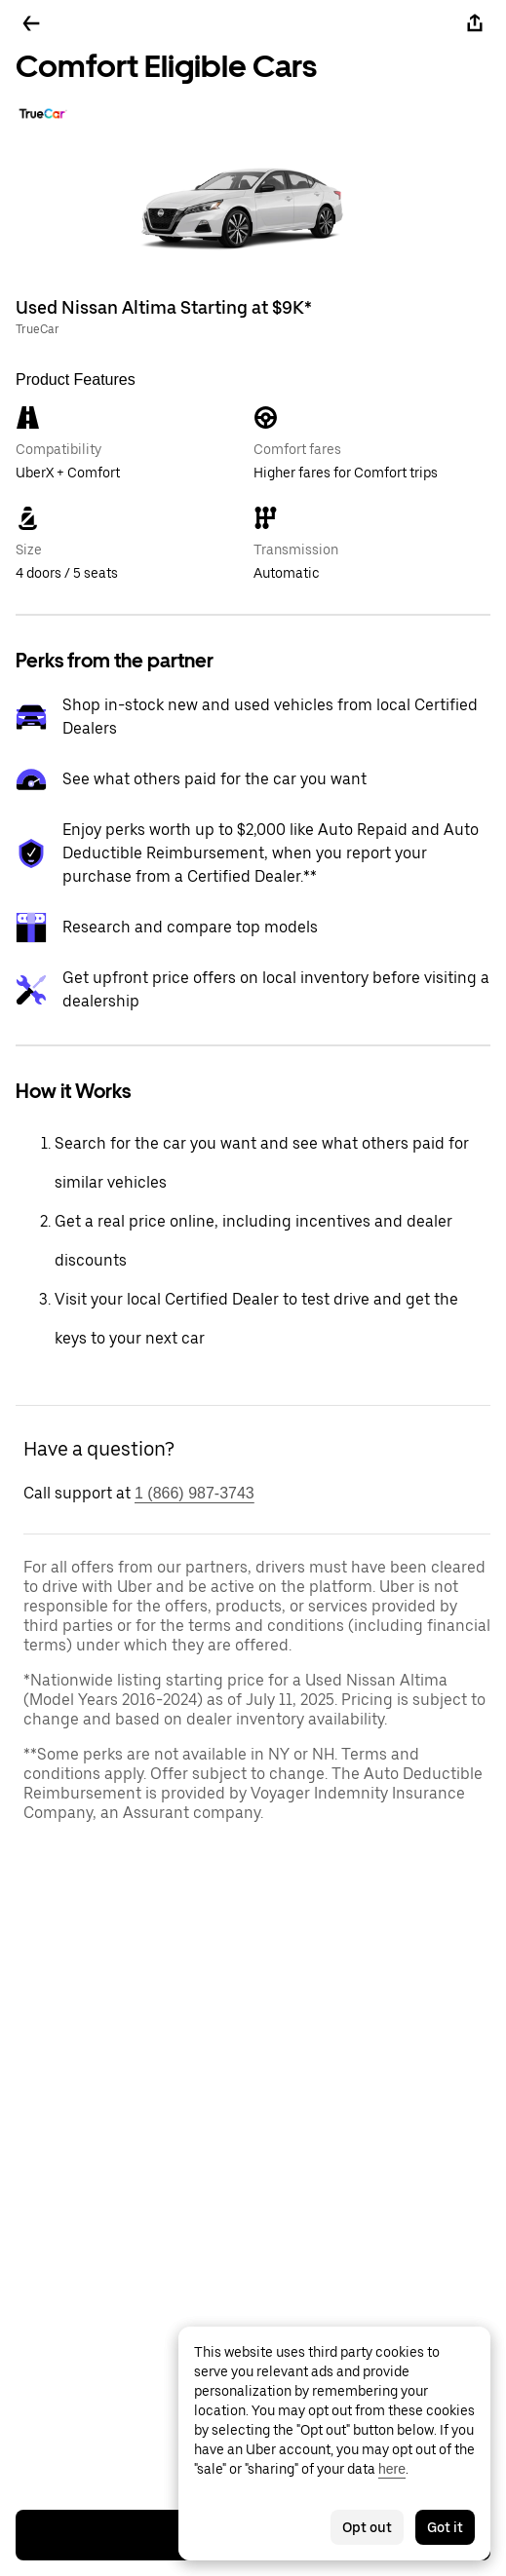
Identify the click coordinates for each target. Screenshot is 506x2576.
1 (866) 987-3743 (194, 1493)
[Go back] (31, 23)
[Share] (474, 23)
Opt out (367, 2527)
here (392, 2469)
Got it (445, 2527)
